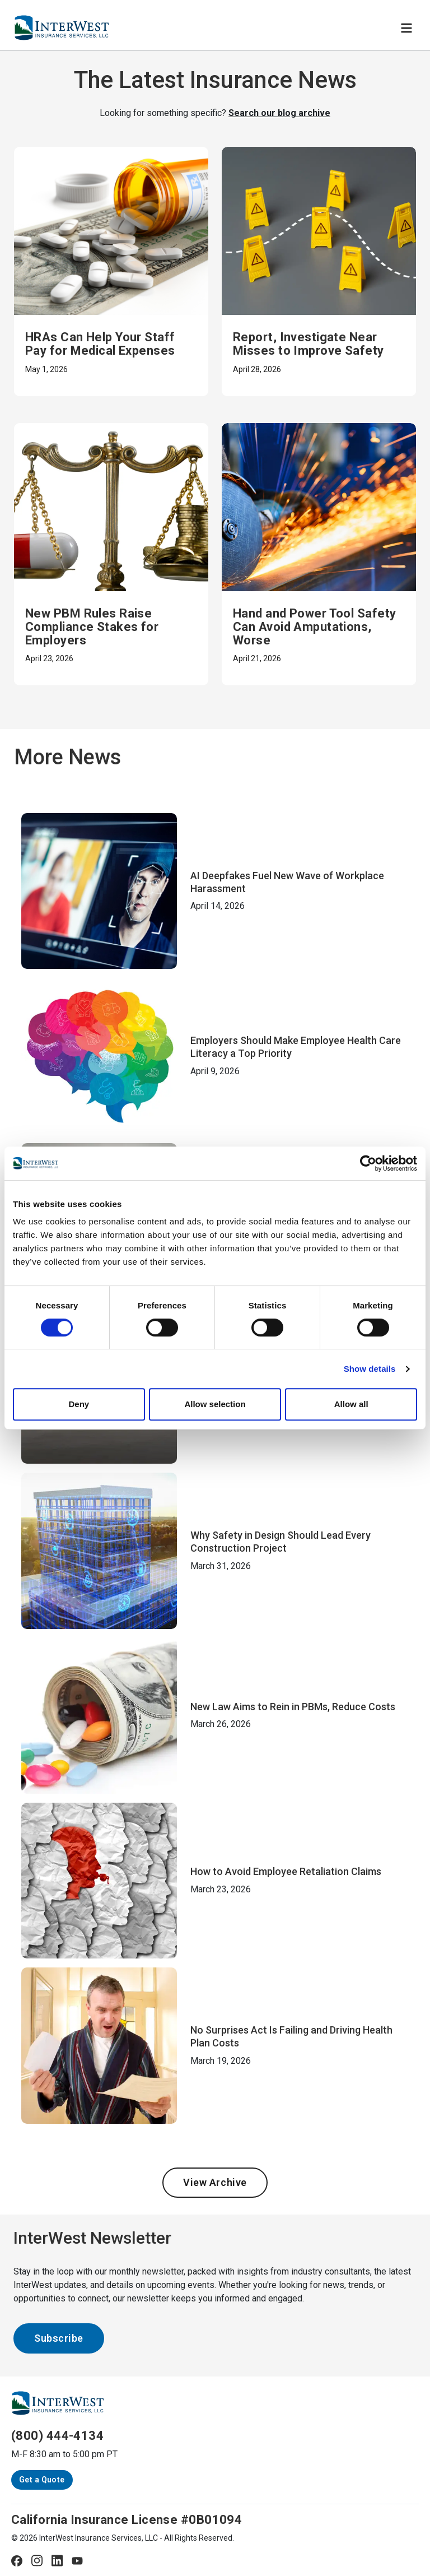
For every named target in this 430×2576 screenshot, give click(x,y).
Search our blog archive (279, 113)
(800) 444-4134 (57, 2436)
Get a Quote (42, 2479)
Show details (370, 1368)
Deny (78, 1404)
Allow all (351, 1404)
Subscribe (58, 2338)
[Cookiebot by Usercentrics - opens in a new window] (368, 1163)
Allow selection (214, 1404)
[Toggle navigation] (406, 28)
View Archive (214, 2182)
